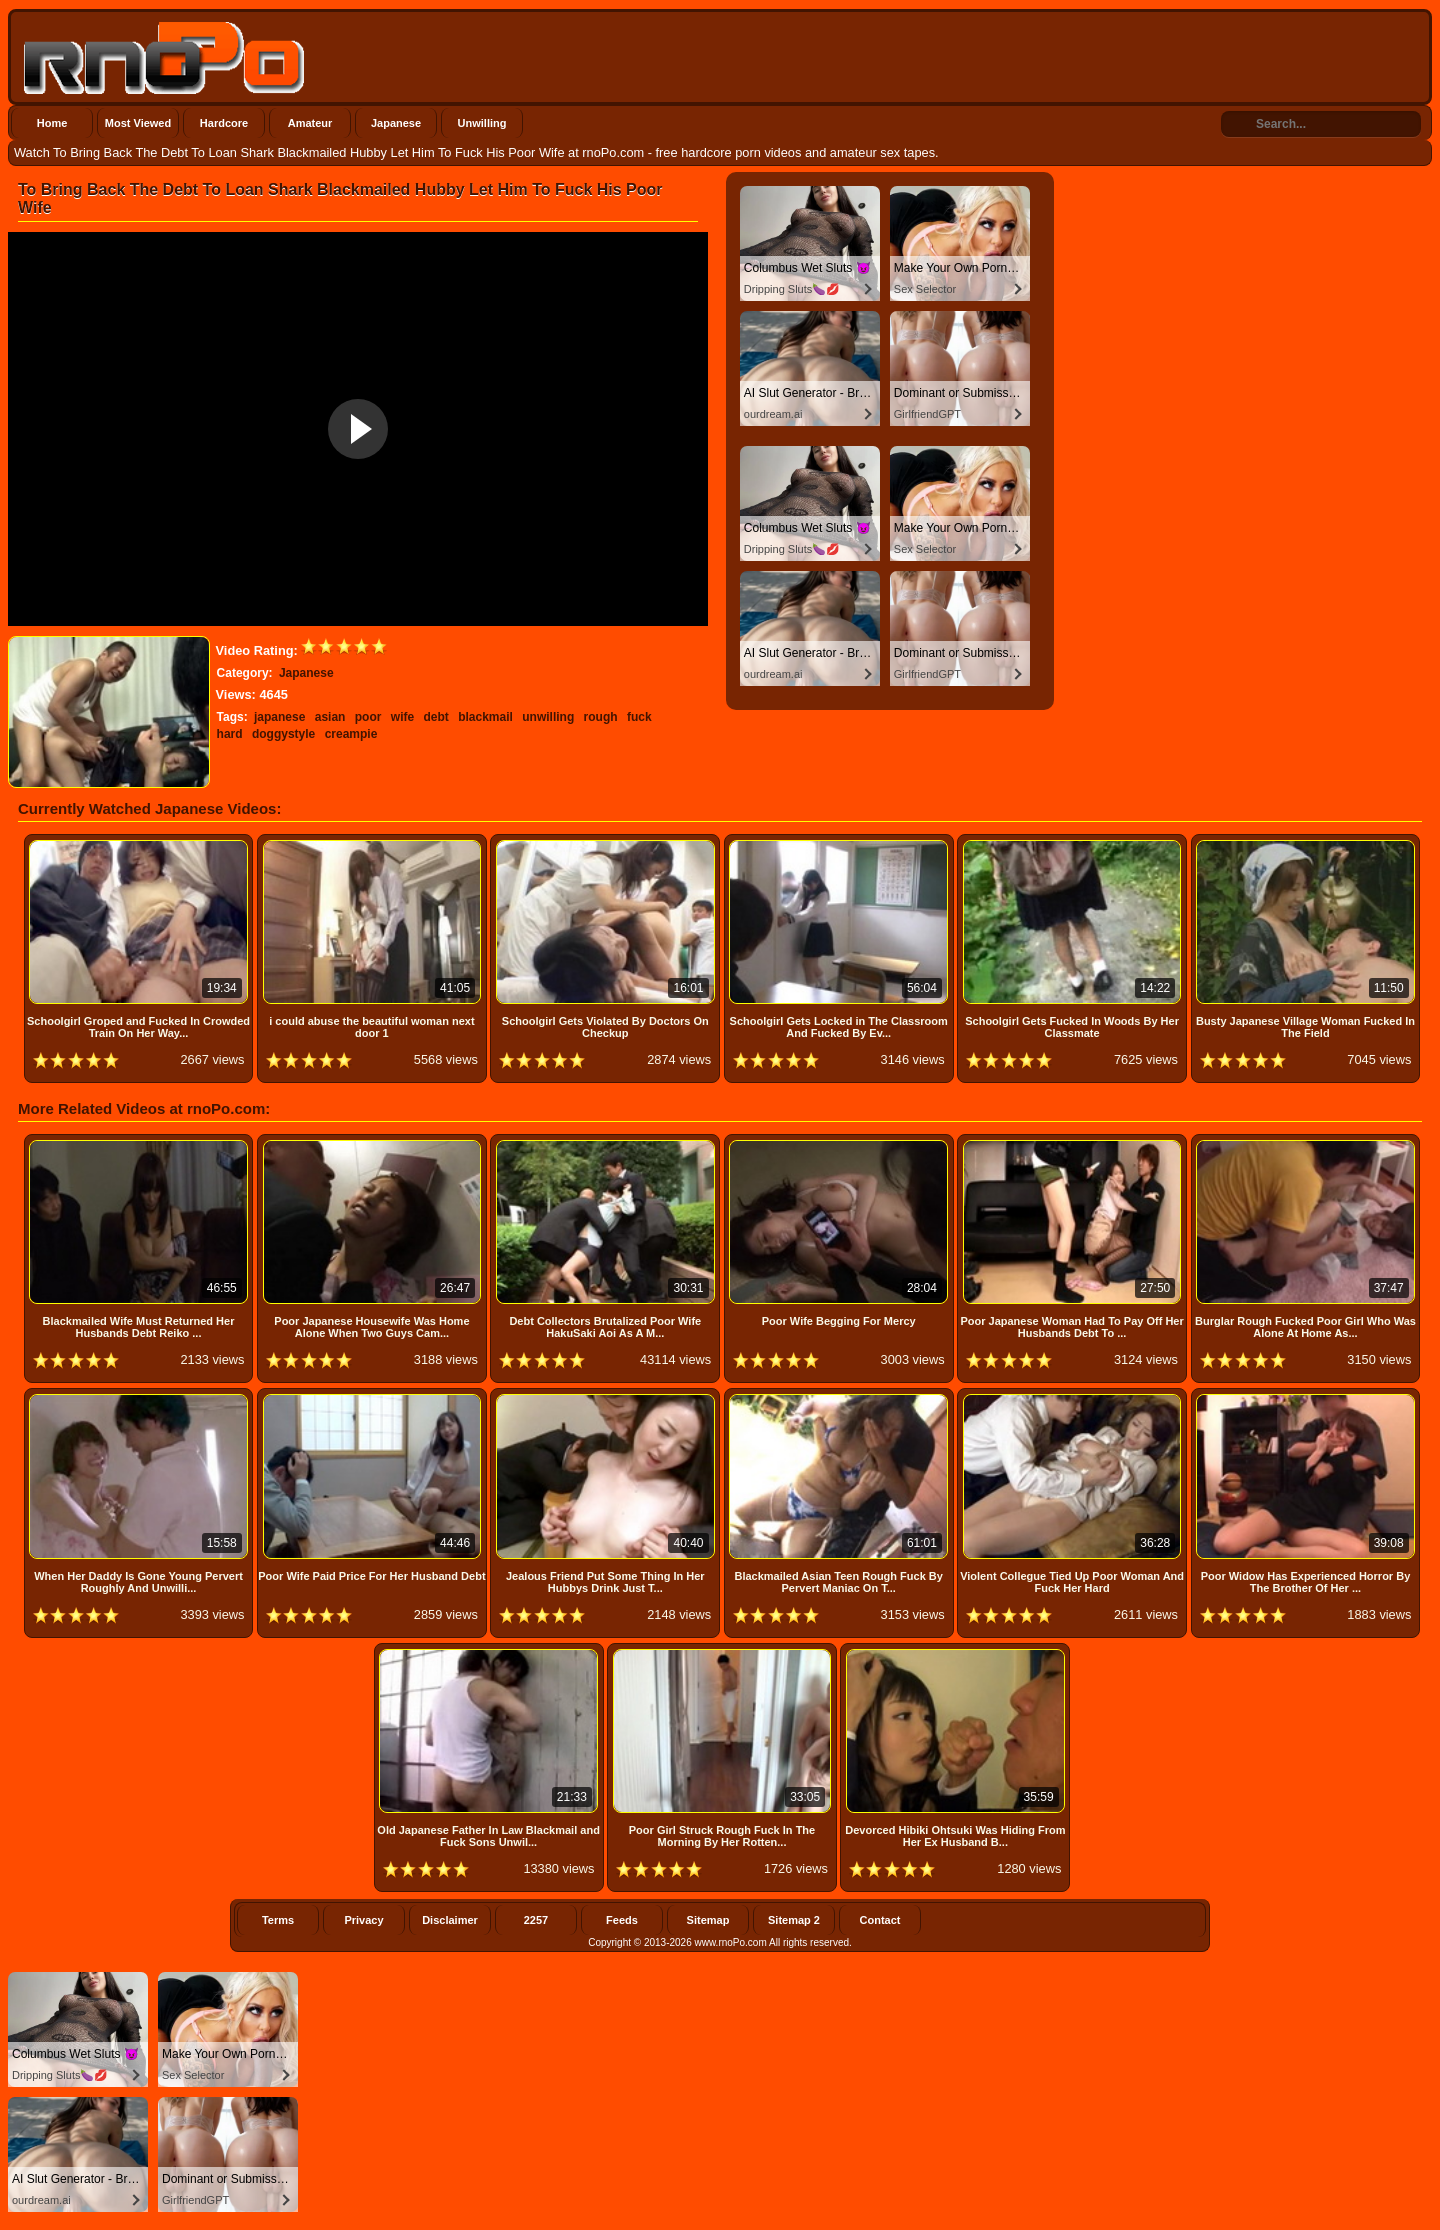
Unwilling (482, 123)
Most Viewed (138, 123)
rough (601, 717)
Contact (880, 1920)
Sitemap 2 (794, 1920)
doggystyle (283, 734)
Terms (278, 1920)
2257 (536, 1920)
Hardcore (224, 123)
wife (402, 717)
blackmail (485, 717)
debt (435, 717)
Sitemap (708, 1920)
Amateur (310, 123)
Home (52, 123)
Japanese (396, 123)
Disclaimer (450, 1920)
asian (330, 717)
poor (368, 717)
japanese (279, 717)
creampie (351, 734)
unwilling (548, 717)
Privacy (363, 1920)
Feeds (622, 1920)
